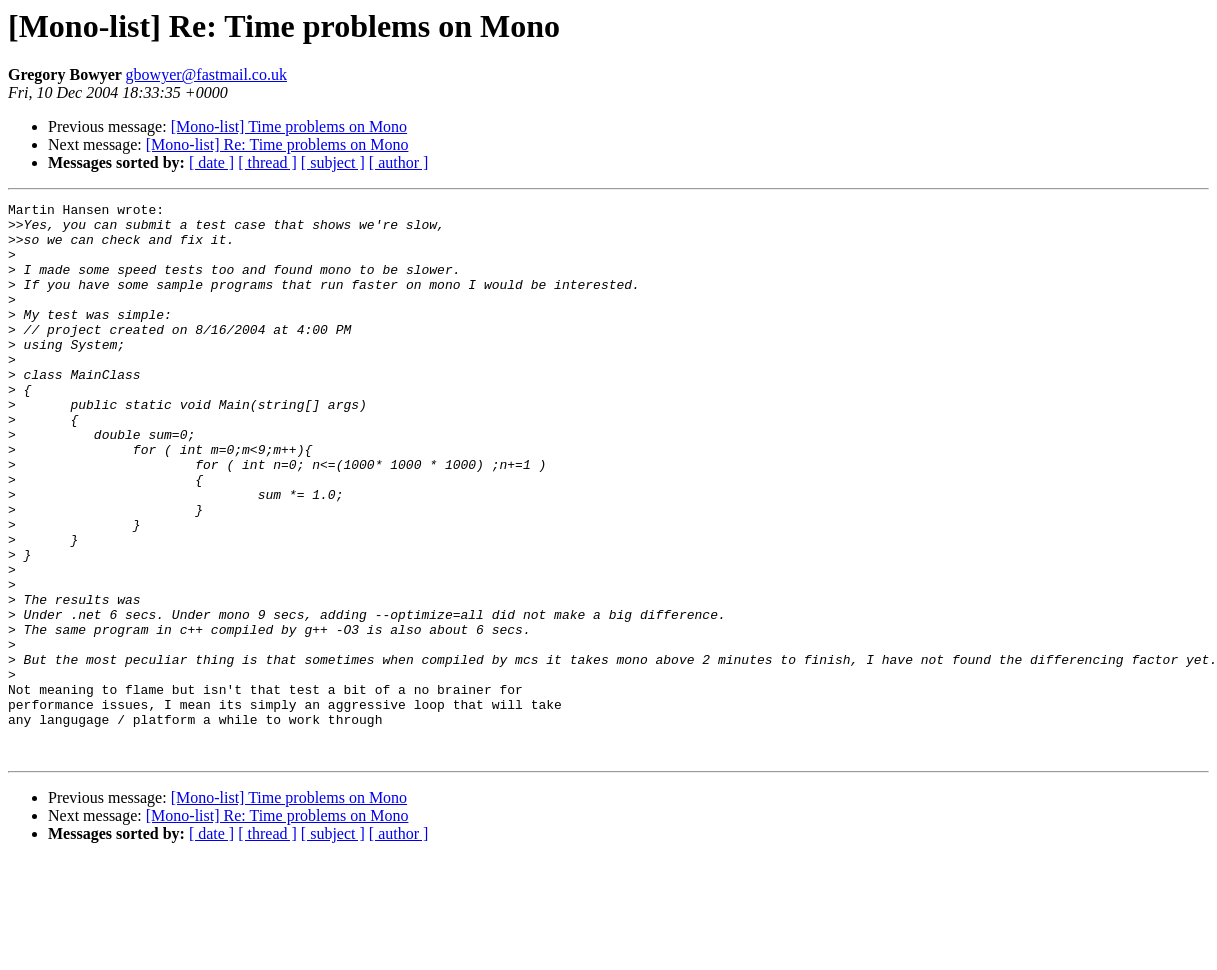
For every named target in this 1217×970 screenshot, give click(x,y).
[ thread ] (267, 162)
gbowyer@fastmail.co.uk (206, 74)
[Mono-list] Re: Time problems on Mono (277, 144)
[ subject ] (333, 162)
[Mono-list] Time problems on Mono (289, 126)
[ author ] (399, 162)
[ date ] (211, 162)
